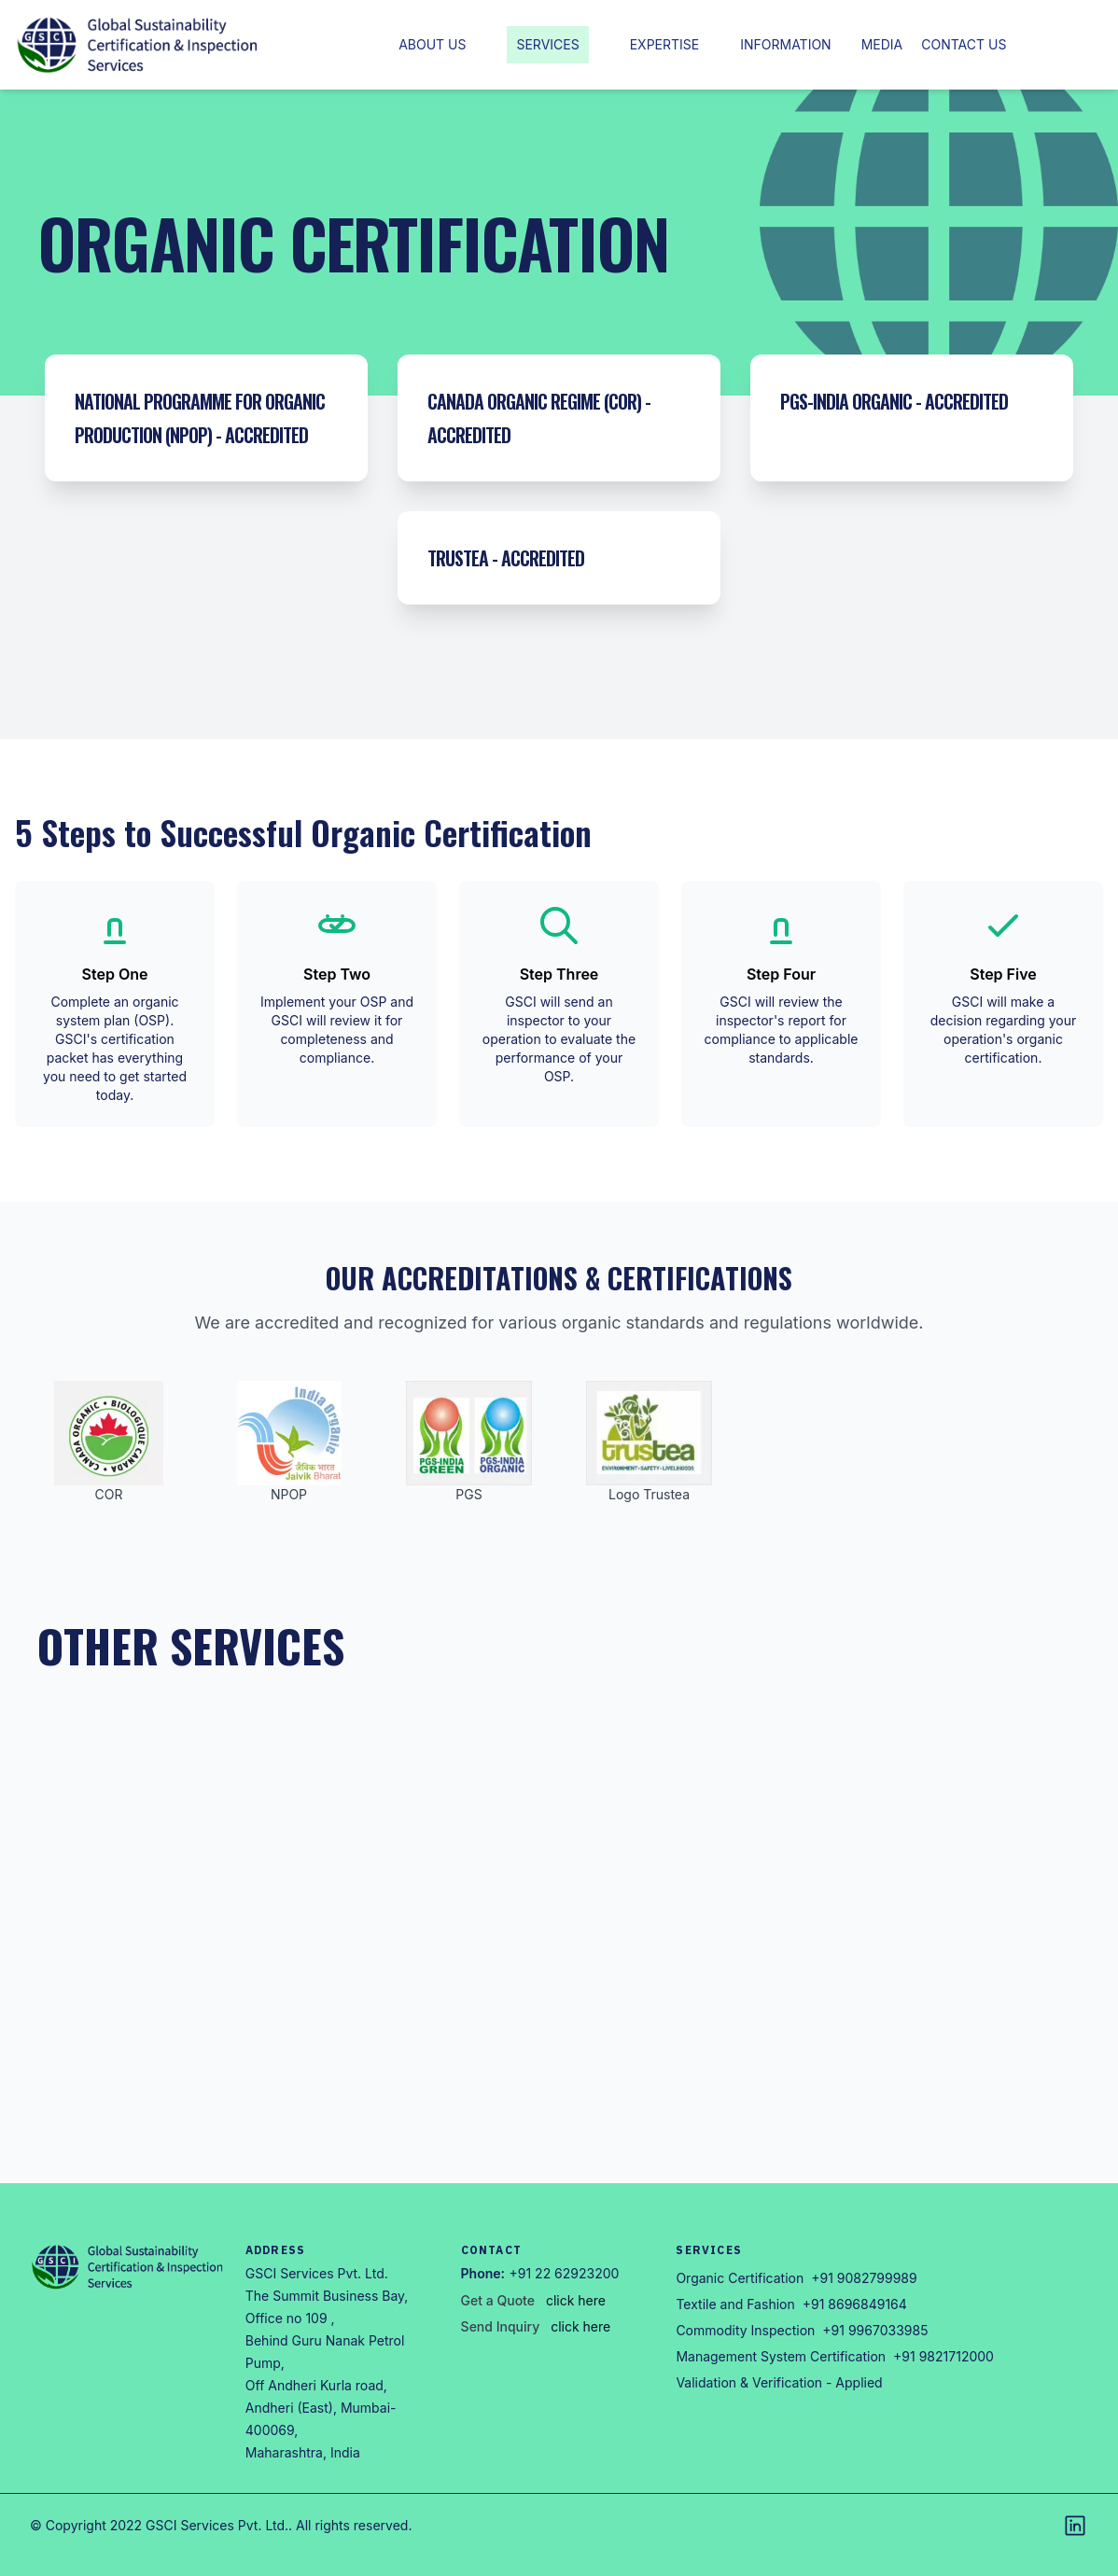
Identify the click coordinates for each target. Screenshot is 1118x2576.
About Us (432, 44)
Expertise (665, 44)
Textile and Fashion (735, 2304)
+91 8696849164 (855, 2304)
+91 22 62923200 (565, 2273)
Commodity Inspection (745, 2330)
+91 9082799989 (863, 2278)
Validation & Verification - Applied (779, 2382)
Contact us (963, 44)
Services (547, 44)
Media (882, 44)
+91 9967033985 (875, 2330)
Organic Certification (740, 2278)
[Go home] (128, 2267)
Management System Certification (781, 2356)
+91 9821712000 (943, 2356)
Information (785, 44)
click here (576, 2300)
